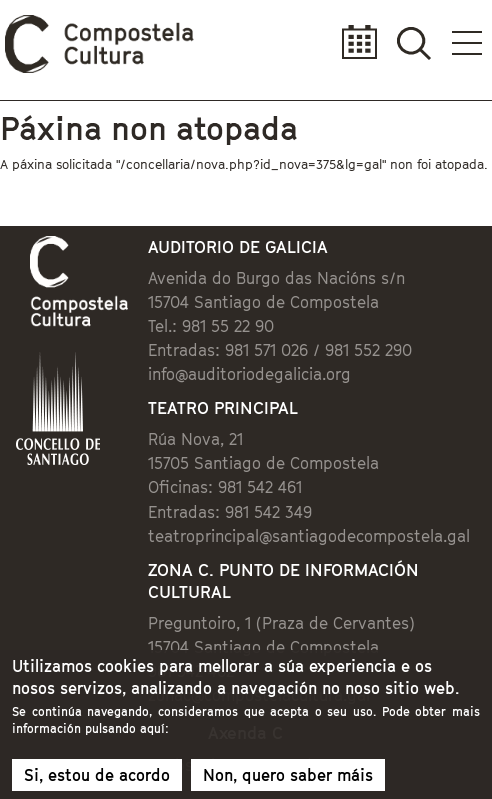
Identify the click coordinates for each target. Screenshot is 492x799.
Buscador (413, 42)
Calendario (353, 42)
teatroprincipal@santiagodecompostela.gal (309, 536)
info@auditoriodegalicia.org (249, 374)
